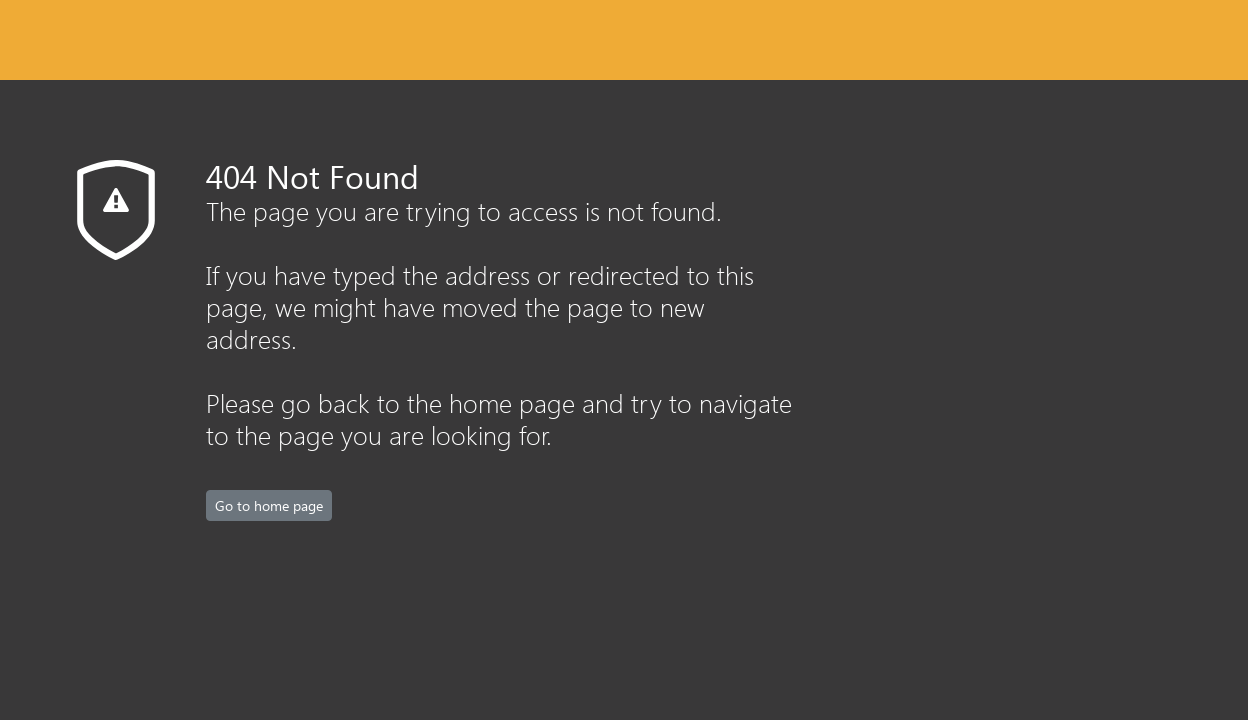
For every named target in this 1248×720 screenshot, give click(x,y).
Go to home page (269, 505)
